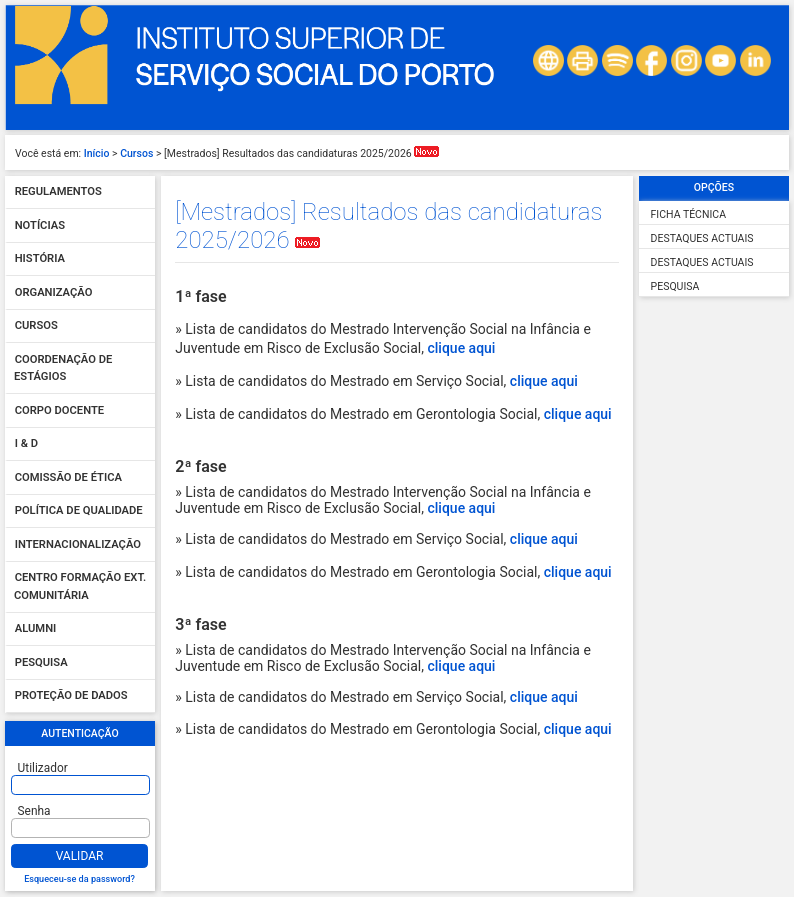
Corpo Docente (59, 410)
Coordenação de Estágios (63, 368)
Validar (80, 856)
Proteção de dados (71, 696)
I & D (26, 444)
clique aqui (461, 348)
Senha (34, 811)
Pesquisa (41, 662)
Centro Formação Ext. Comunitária (80, 587)
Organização (54, 292)
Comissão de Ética (68, 477)
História (40, 259)
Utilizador (43, 768)
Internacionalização (78, 544)
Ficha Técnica (688, 214)
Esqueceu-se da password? (79, 879)
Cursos (136, 153)
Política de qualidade (79, 511)
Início (97, 153)
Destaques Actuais (702, 238)
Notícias (40, 225)
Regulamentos (58, 192)
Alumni (36, 629)
